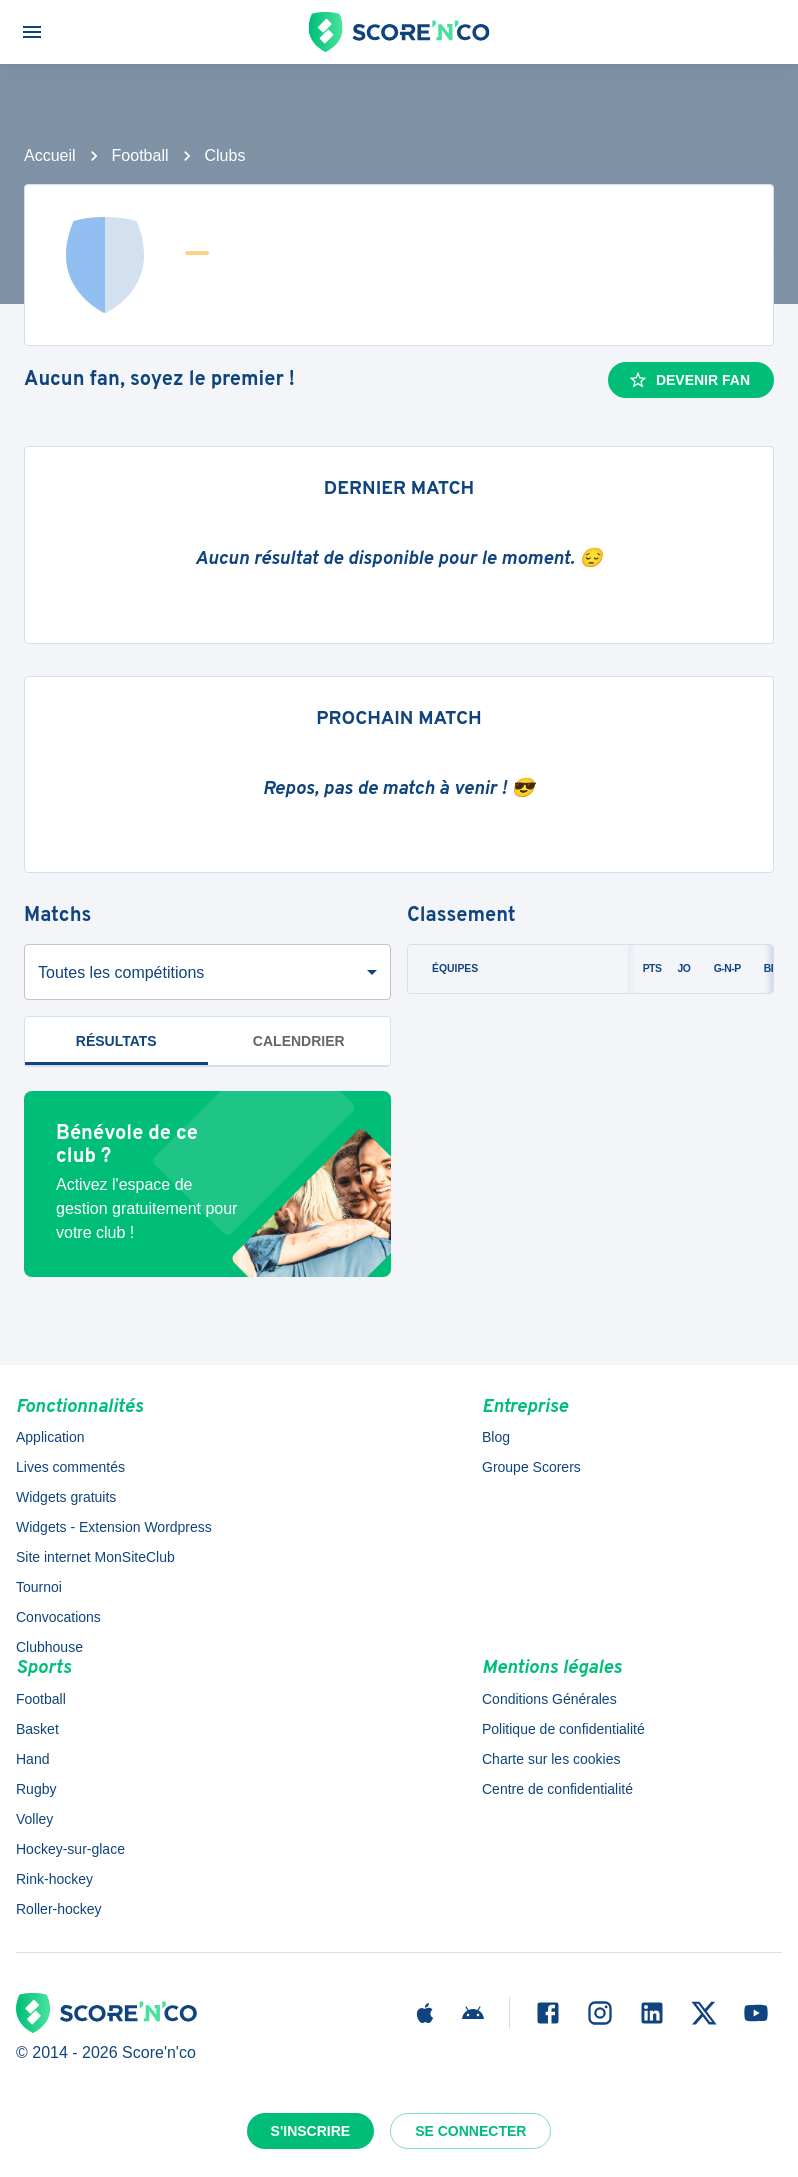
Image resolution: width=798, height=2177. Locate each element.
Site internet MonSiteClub (95, 1557)
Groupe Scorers (531, 1467)
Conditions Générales (549, 1699)
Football (140, 155)
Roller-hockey (59, 1909)
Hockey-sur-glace (70, 1849)
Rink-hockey (54, 1879)
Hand (32, 1759)
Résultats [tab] (116, 1041)
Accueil (50, 155)
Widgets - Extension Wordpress (114, 1527)
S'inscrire (311, 2131)
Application (50, 1437)
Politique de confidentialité (563, 1729)
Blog (496, 1437)
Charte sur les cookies (551, 1759)
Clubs (225, 155)
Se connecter (470, 2131)
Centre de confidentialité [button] (557, 1789)
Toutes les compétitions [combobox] (121, 972)
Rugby (36, 1789)
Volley (34, 1819)
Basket (37, 1729)
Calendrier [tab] (299, 1041)
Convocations (58, 1617)
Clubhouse (49, 1647)
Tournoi (39, 1587)
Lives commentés (70, 1467)
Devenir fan (689, 380)
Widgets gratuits (66, 1497)
